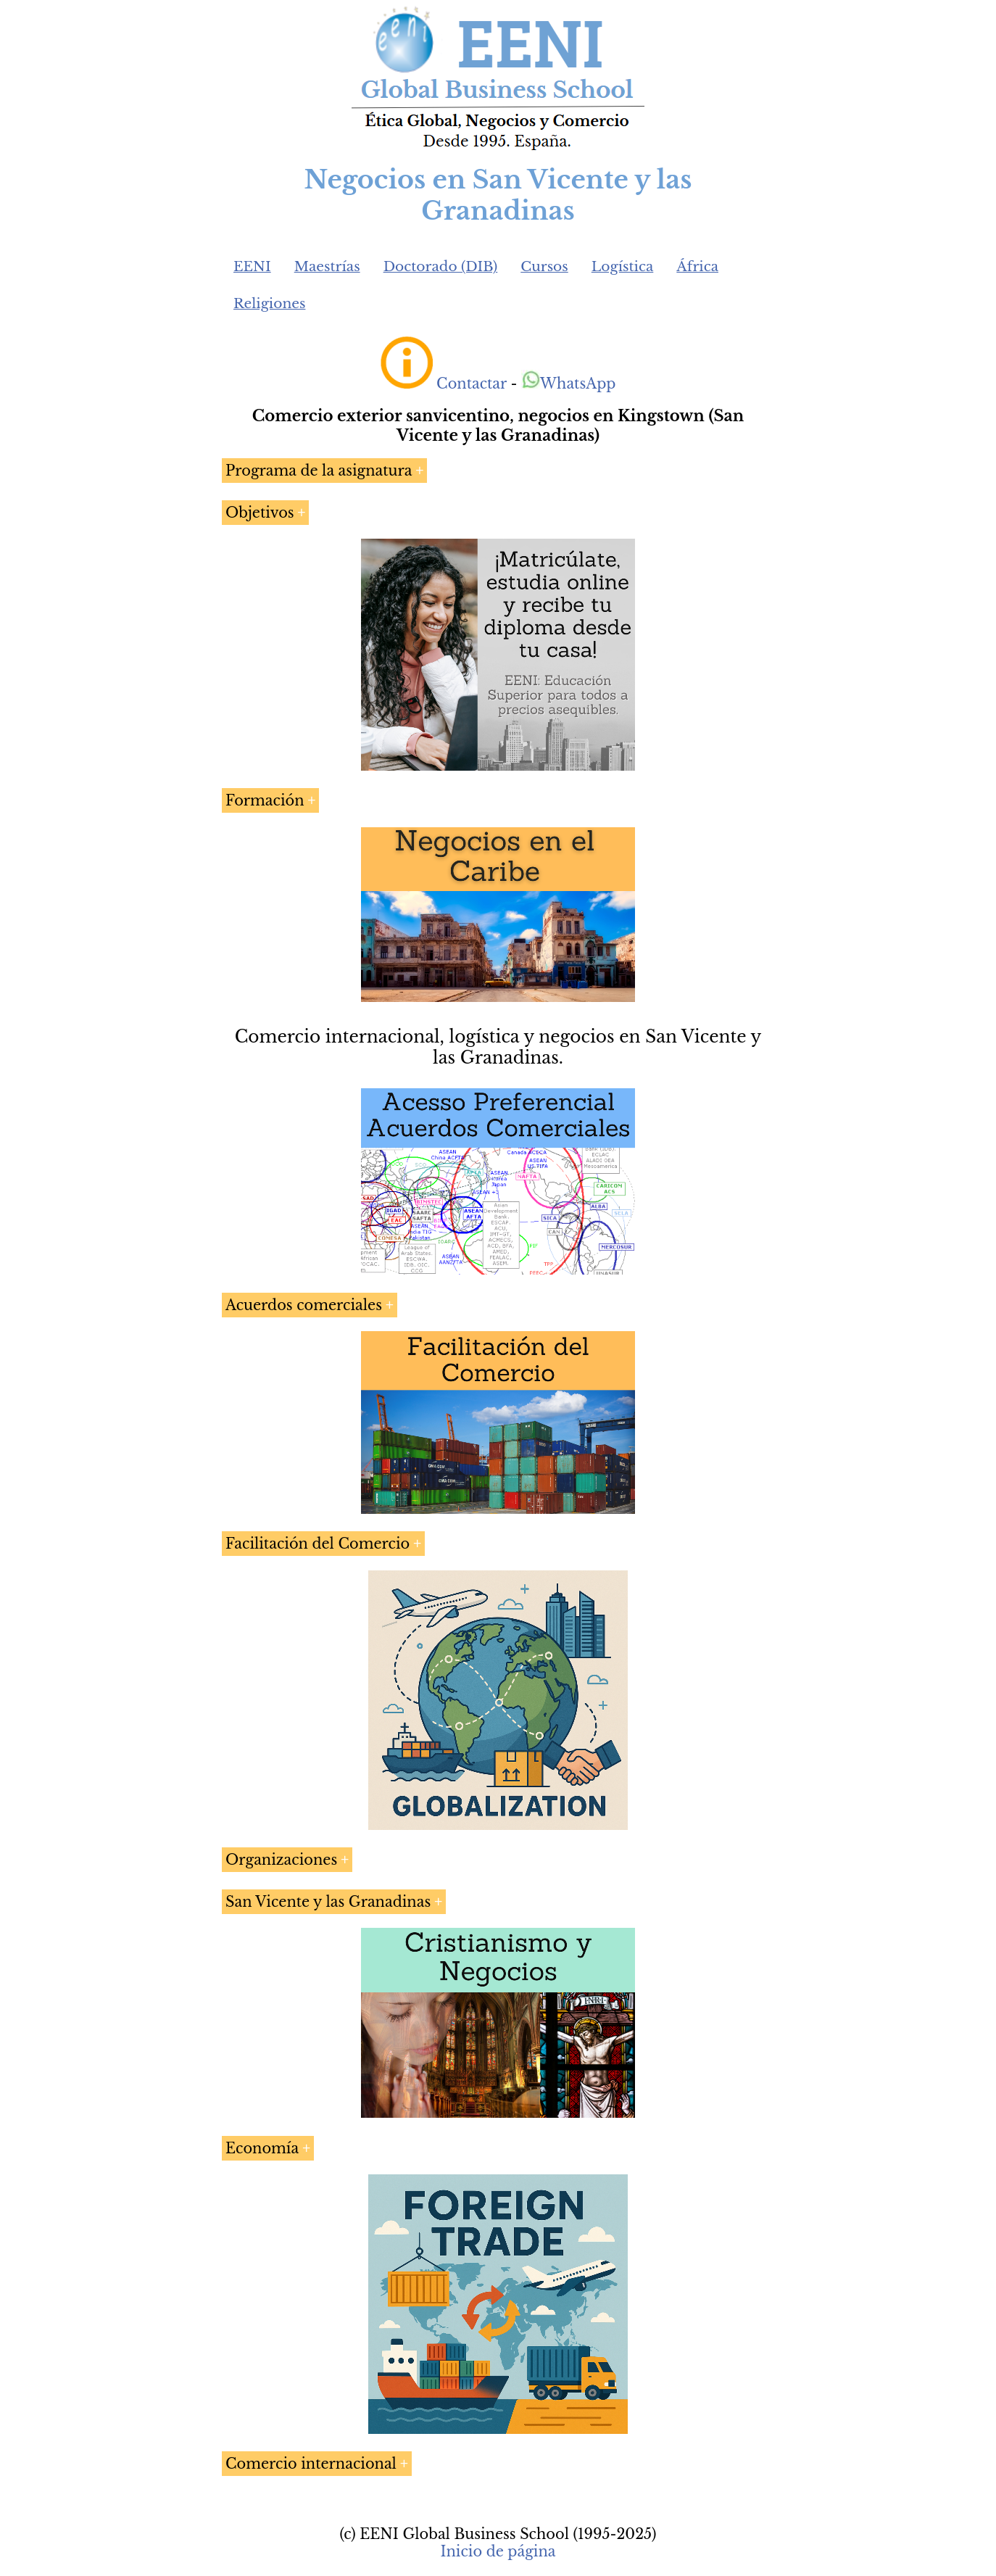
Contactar (471, 383)
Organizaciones (281, 1859)
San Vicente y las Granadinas (328, 1901)
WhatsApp (568, 383)
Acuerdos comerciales (303, 1305)
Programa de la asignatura (318, 470)
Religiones (269, 303)
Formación (264, 800)
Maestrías (327, 266)
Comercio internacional (311, 2463)
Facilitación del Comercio (317, 1543)
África (697, 266)
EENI (252, 266)
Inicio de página (497, 2551)
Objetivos (259, 512)
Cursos (544, 266)
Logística (623, 266)
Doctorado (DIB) (440, 266)
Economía (262, 2148)
